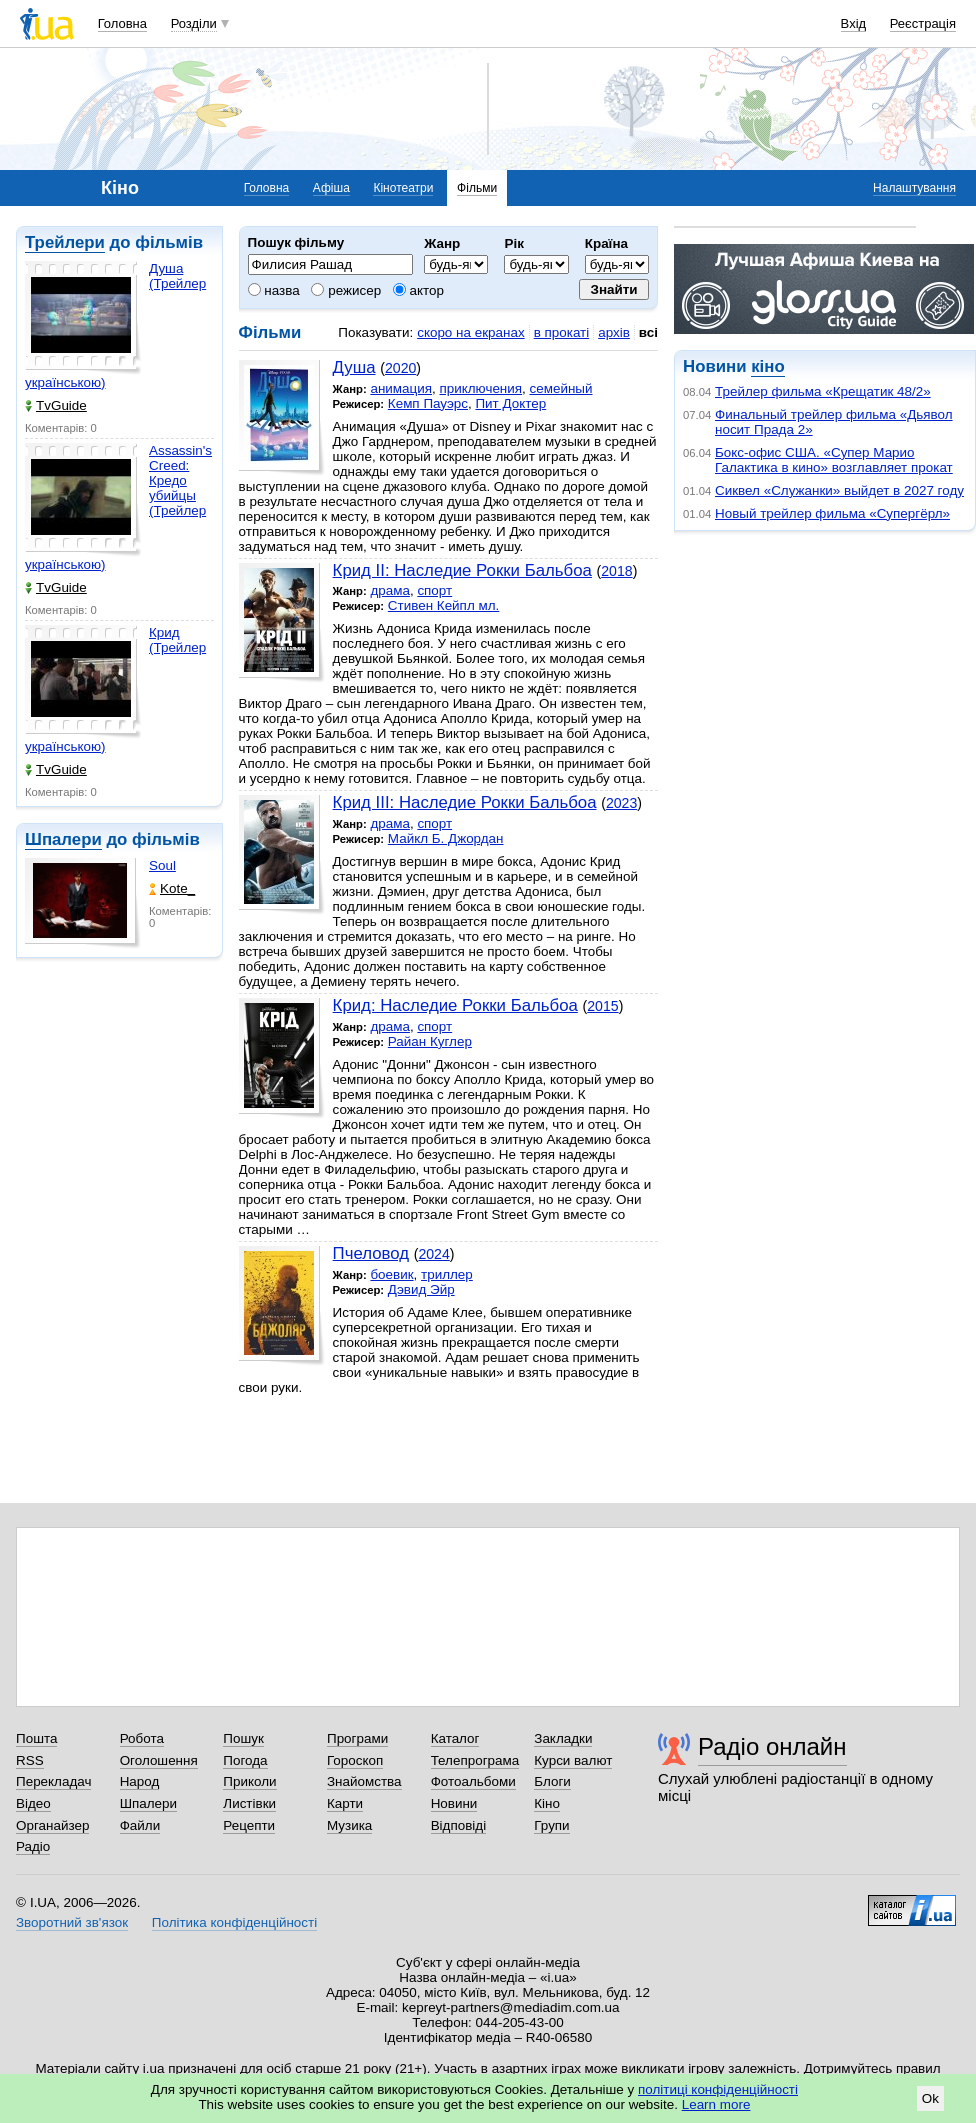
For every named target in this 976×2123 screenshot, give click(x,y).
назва (274, 290)
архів (614, 332)
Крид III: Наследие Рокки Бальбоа (465, 802)
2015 (602, 1006)
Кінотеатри (403, 188)
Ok (930, 2098)
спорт (434, 590)
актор (418, 290)
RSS (30, 1760)
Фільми (477, 188)
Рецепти (249, 1825)
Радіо (33, 1846)
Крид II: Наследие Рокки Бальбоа (462, 570)
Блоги (552, 1781)
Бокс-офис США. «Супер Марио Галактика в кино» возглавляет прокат (834, 460)
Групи (551, 1825)
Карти (345, 1803)
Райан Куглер (430, 1041)
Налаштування (914, 188)
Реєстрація (923, 23)
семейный (561, 388)
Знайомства (364, 1781)
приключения (480, 388)
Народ (140, 1781)
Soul (162, 865)
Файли (140, 1825)
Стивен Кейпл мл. (443, 605)
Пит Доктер (510, 403)
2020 (400, 368)
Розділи (194, 23)
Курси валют (573, 1760)
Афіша (331, 188)
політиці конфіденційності (718, 2089)
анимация (401, 388)
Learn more (716, 2104)
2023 (621, 803)
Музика (349, 1825)
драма (390, 590)
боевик (391, 1274)
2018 (616, 571)
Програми (357, 1738)
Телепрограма (475, 1760)
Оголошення (159, 1760)
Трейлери (65, 242)
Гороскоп (355, 1760)
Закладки (563, 1738)
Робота (142, 1738)
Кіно (547, 1803)
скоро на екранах (470, 332)
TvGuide (56, 405)
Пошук (243, 1738)
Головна (122, 23)
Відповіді (459, 1825)
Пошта (36, 1738)
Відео (33, 1803)
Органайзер (52, 1825)
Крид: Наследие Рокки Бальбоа (455, 1005)
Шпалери (63, 839)
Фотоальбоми (473, 1781)
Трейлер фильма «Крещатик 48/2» (823, 391)
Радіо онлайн (772, 1746)
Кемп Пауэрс (428, 403)
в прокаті (562, 332)
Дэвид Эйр (421, 1289)
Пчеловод (371, 1253)
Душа (354, 367)
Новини (454, 1803)
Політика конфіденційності (234, 1922)
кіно (767, 366)
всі (648, 332)
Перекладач (53, 1781)
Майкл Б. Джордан (446, 838)
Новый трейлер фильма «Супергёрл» (832, 513)
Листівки (249, 1803)
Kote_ (172, 888)
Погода (245, 1760)
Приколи (249, 1781)
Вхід (854, 23)
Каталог (455, 1738)
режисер (346, 290)
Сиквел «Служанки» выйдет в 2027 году (839, 490)
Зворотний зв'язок (72, 1922)
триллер (447, 1274)
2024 (433, 1254)
